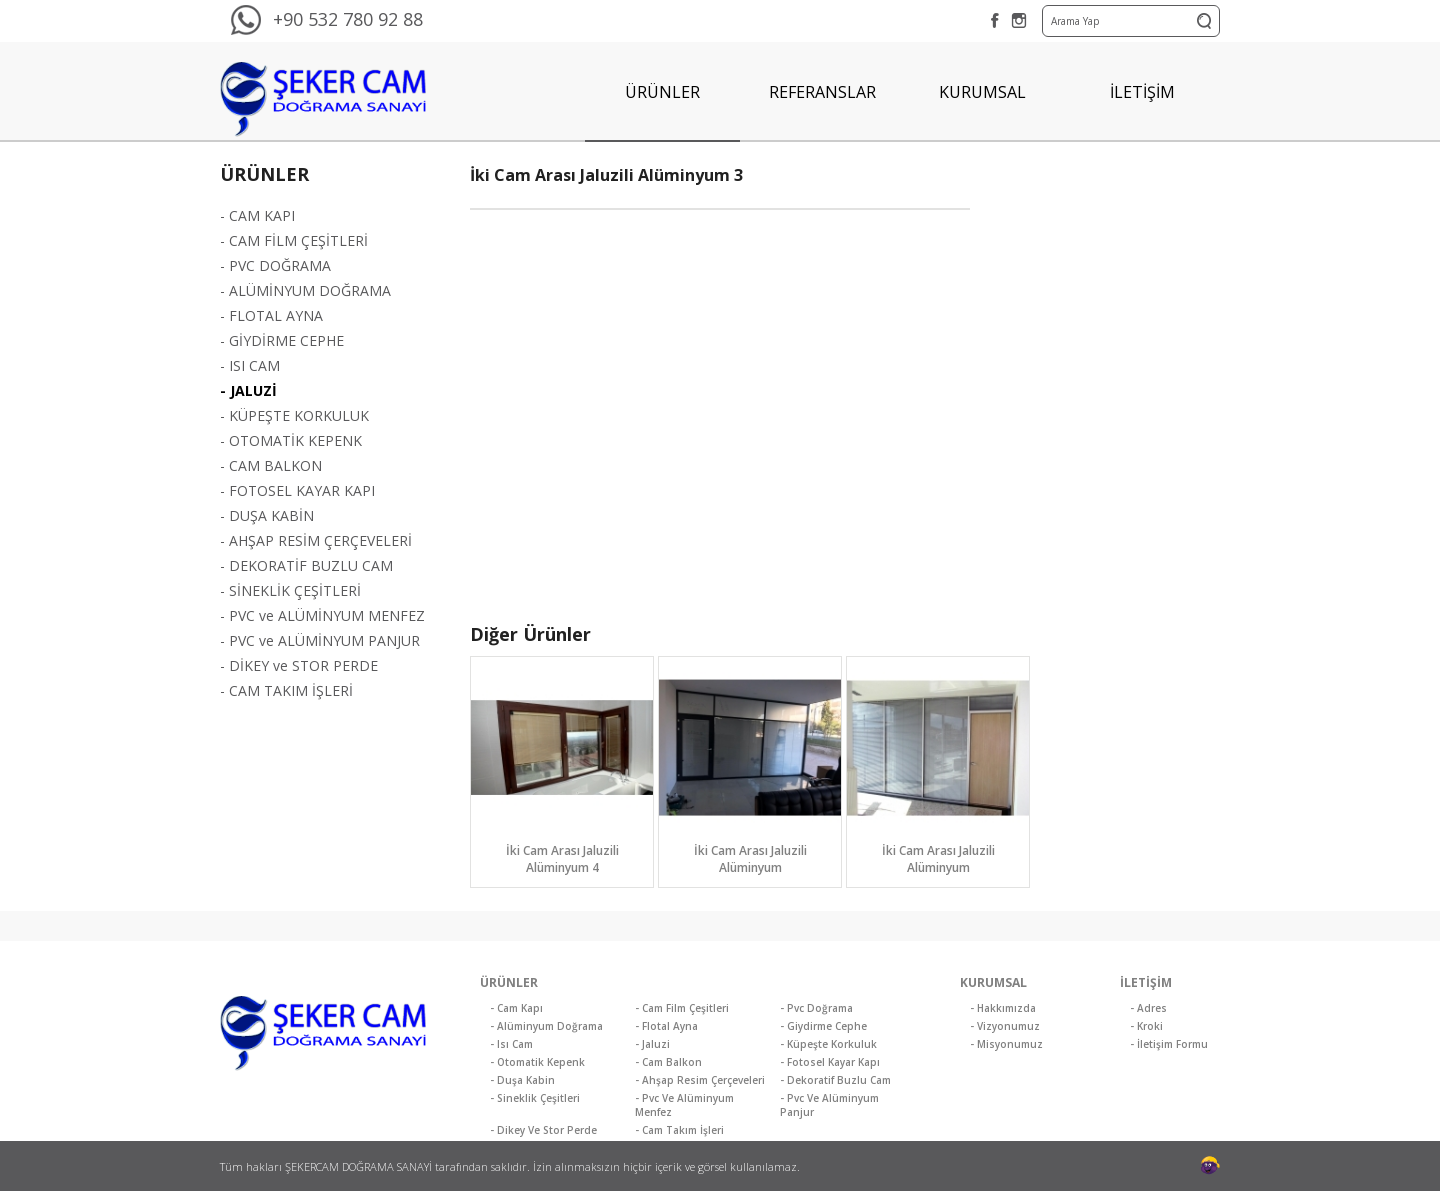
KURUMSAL (982, 92)
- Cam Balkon (668, 1062)
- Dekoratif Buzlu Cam (835, 1080)
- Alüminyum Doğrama (546, 1026)
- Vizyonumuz (1005, 1026)
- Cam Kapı (516, 1008)
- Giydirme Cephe (823, 1026)
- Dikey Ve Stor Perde (543, 1130)
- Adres (1148, 1008)
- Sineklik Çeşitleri (535, 1098)
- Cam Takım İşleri (679, 1130)
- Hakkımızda (1003, 1008)
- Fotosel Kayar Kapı (830, 1062)
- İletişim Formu (1169, 1044)
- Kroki (1146, 1026)
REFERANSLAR (822, 92)
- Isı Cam (511, 1044)
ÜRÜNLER (662, 92)
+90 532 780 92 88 (348, 19)
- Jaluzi (652, 1044)
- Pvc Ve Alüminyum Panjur (829, 1105)
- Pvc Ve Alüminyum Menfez (684, 1105)
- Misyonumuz (1006, 1044)
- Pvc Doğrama (816, 1008)
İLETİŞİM (1142, 92)
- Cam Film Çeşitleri (682, 1008)
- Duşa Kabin (522, 1080)
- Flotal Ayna (666, 1026)
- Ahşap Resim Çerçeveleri (700, 1080)
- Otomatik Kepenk (537, 1062)
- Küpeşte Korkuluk (828, 1044)
